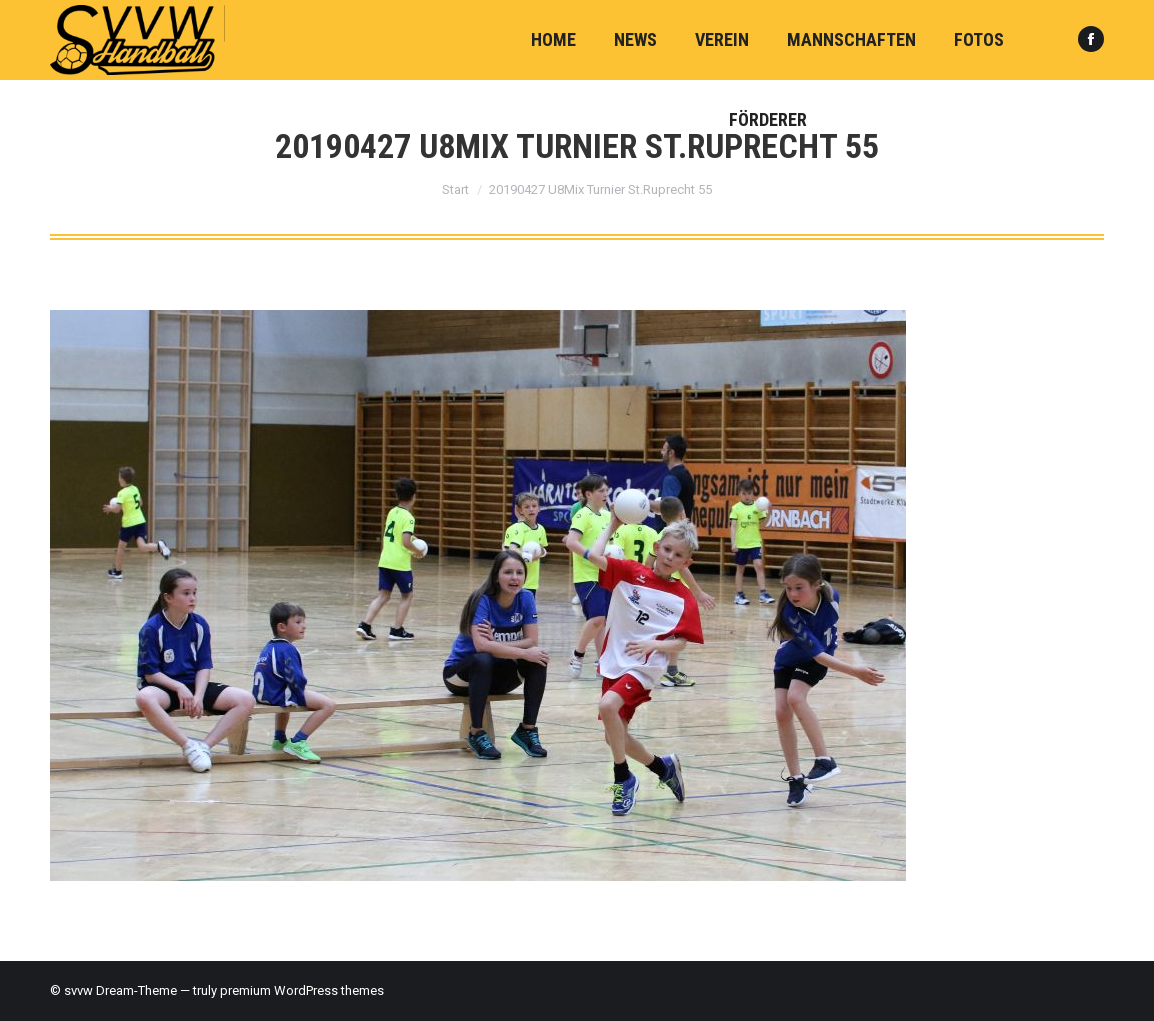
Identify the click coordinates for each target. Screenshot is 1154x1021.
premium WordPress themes (302, 990)
